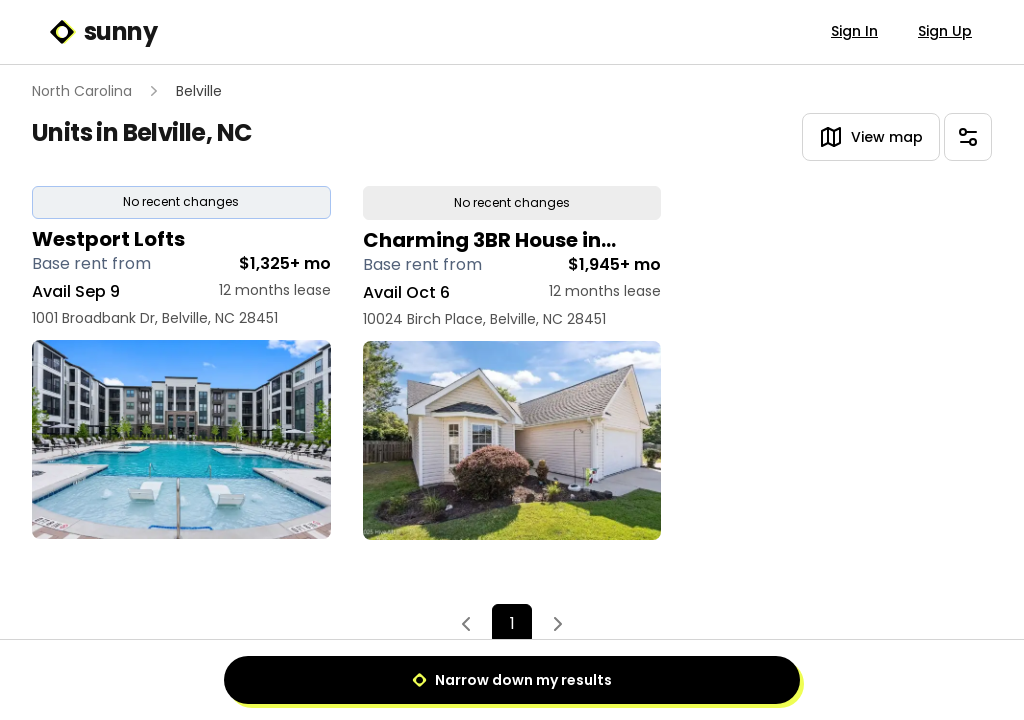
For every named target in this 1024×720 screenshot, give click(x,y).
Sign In (854, 31)
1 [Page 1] (512, 624)
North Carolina (82, 91)
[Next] (558, 625)
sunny (102, 32)
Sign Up (945, 31)
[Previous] (466, 625)
